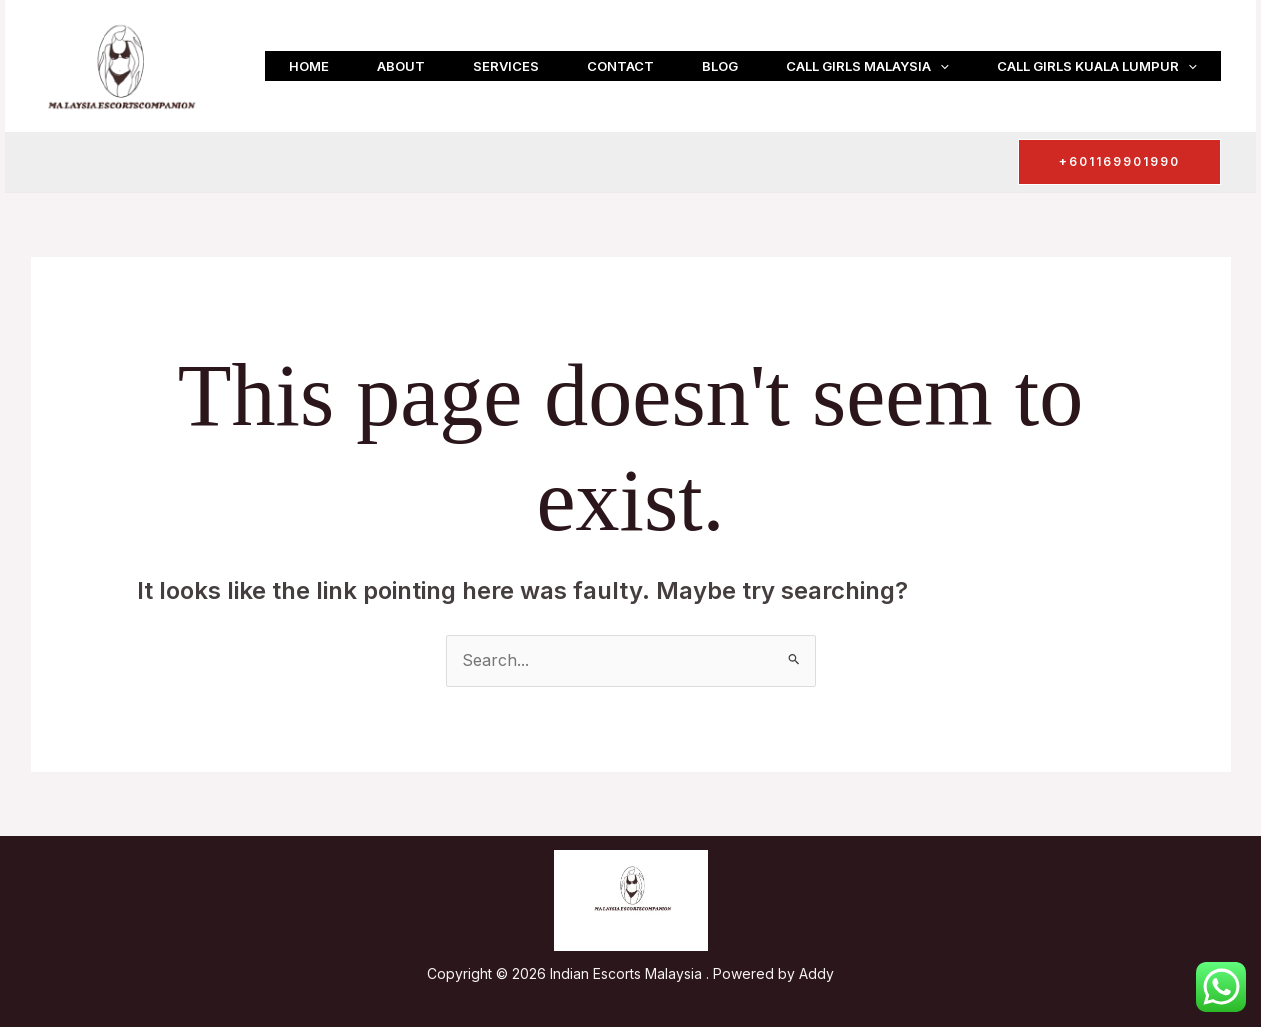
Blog (720, 66)
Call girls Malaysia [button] (867, 66)
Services (506, 66)
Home (309, 66)
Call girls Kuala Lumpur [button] (1097, 66)
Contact (620, 66)
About (401, 66)
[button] (940, 66)
